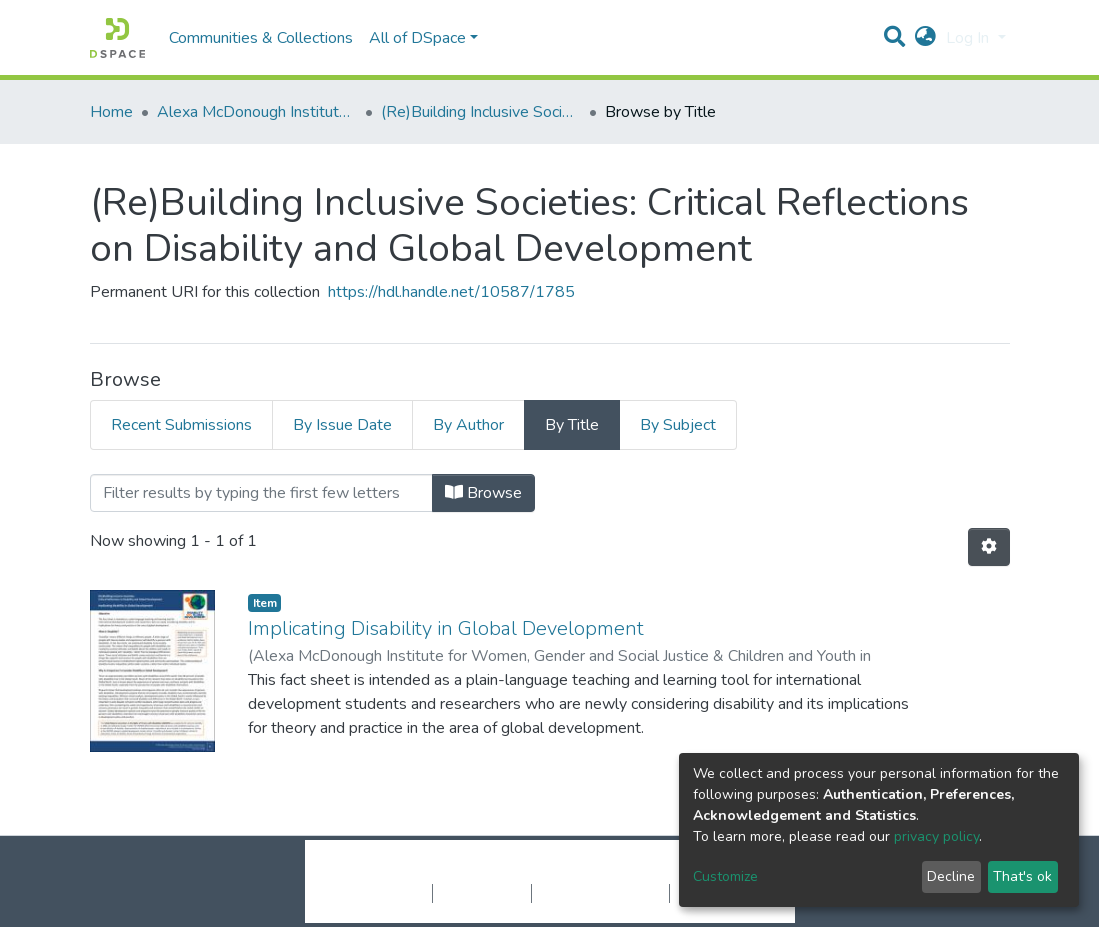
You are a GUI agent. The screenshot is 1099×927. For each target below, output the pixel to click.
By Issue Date (342, 425)
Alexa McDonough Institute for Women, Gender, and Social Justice (257, 112)
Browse (483, 493)
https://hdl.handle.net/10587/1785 (451, 292)
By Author (468, 425)
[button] (925, 38)
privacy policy (936, 836)
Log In (969, 38)
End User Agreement (600, 893)
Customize (725, 876)
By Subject (678, 425)
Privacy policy (482, 893)
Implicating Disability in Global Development (446, 628)
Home (111, 112)
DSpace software (428, 872)
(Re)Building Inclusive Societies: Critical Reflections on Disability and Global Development (481, 112)
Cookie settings (378, 893)
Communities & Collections (261, 38)
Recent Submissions (181, 425)
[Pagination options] (989, 547)
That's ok (1022, 876)
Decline (951, 876)
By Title (572, 425)
